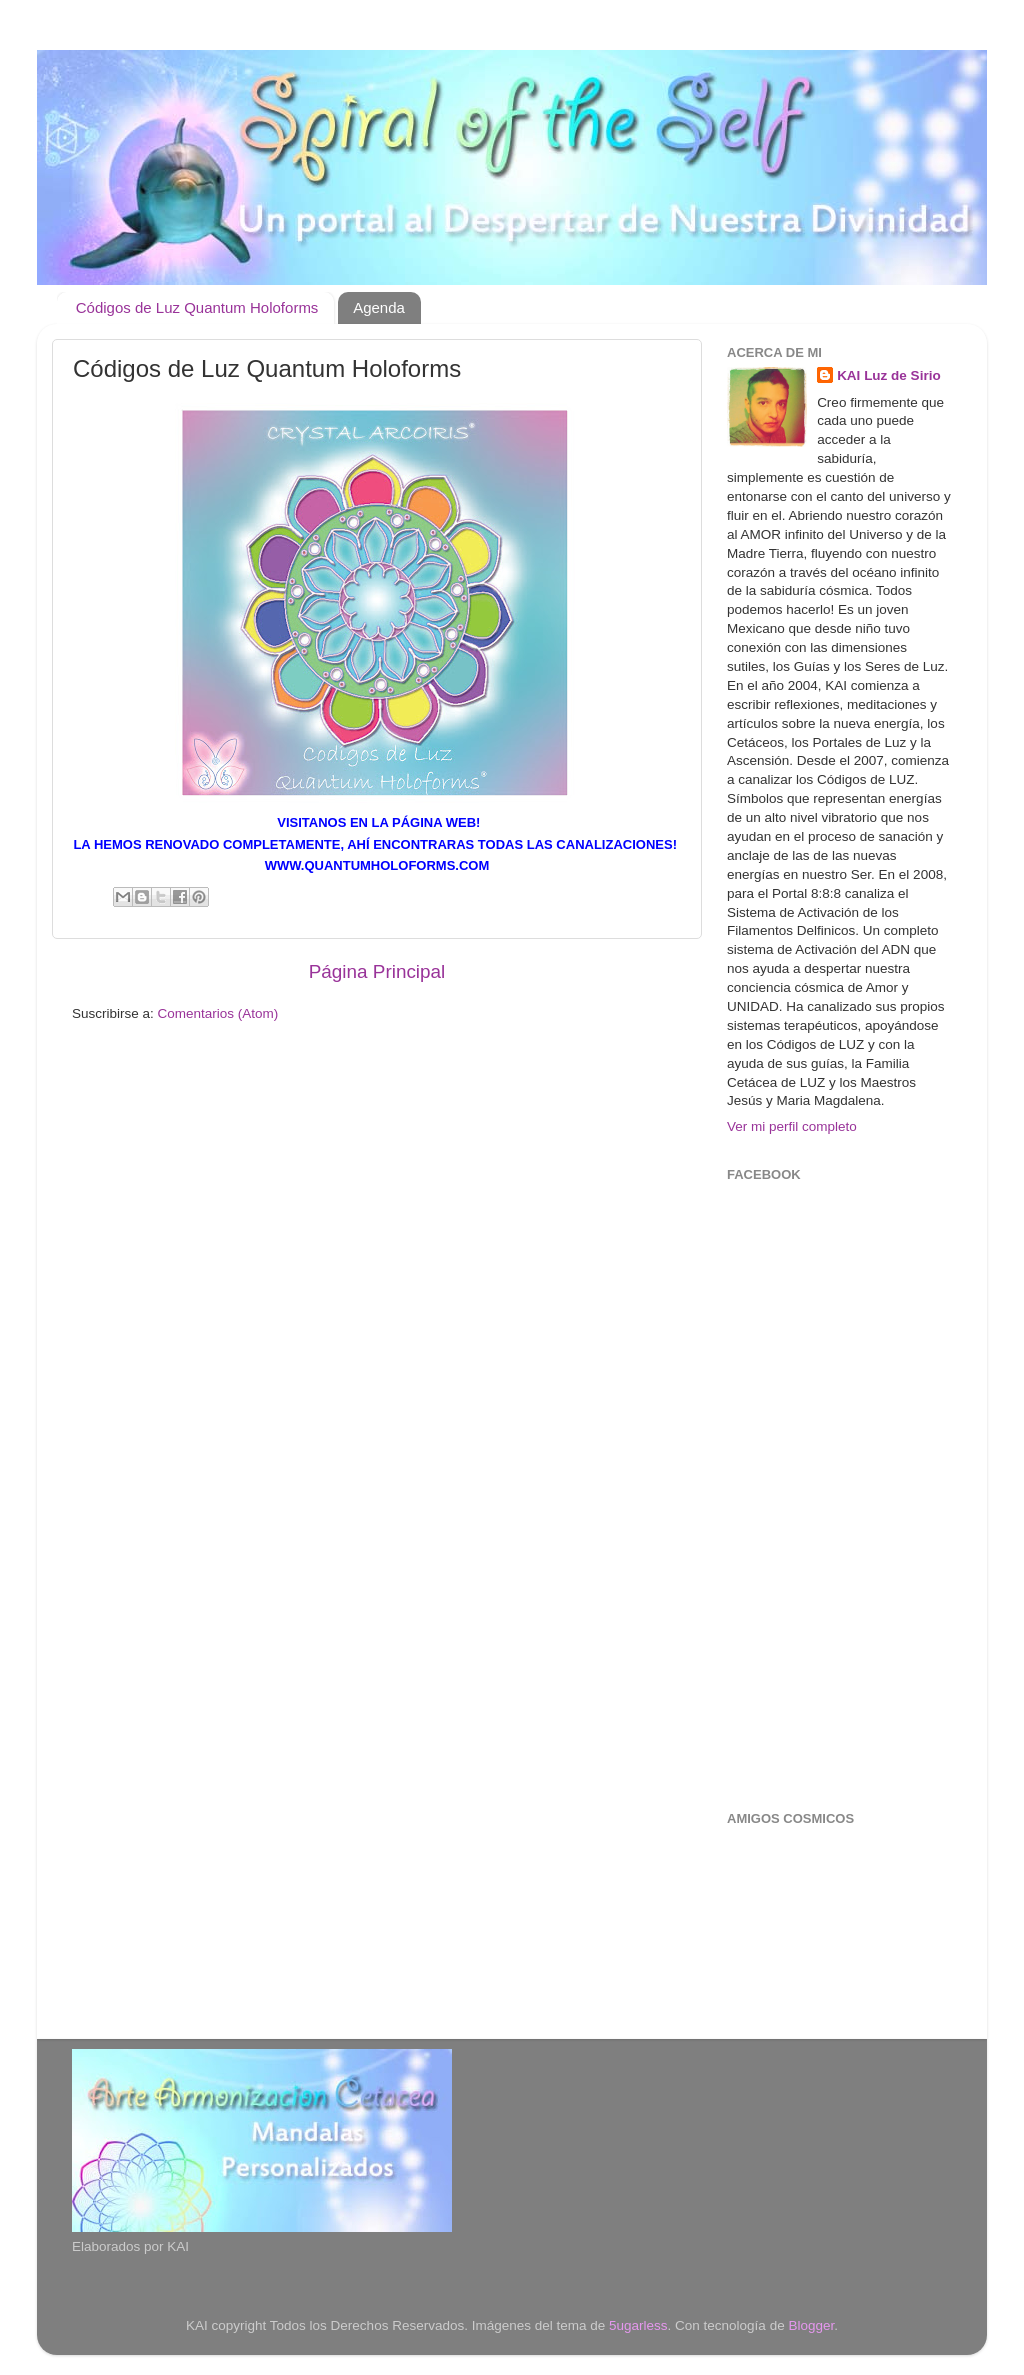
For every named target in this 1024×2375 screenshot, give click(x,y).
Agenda (379, 307)
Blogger (811, 2325)
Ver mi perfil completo (792, 1126)
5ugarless (638, 2325)
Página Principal (377, 971)
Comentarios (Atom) (218, 1013)
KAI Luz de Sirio (889, 375)
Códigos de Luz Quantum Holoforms (197, 307)
